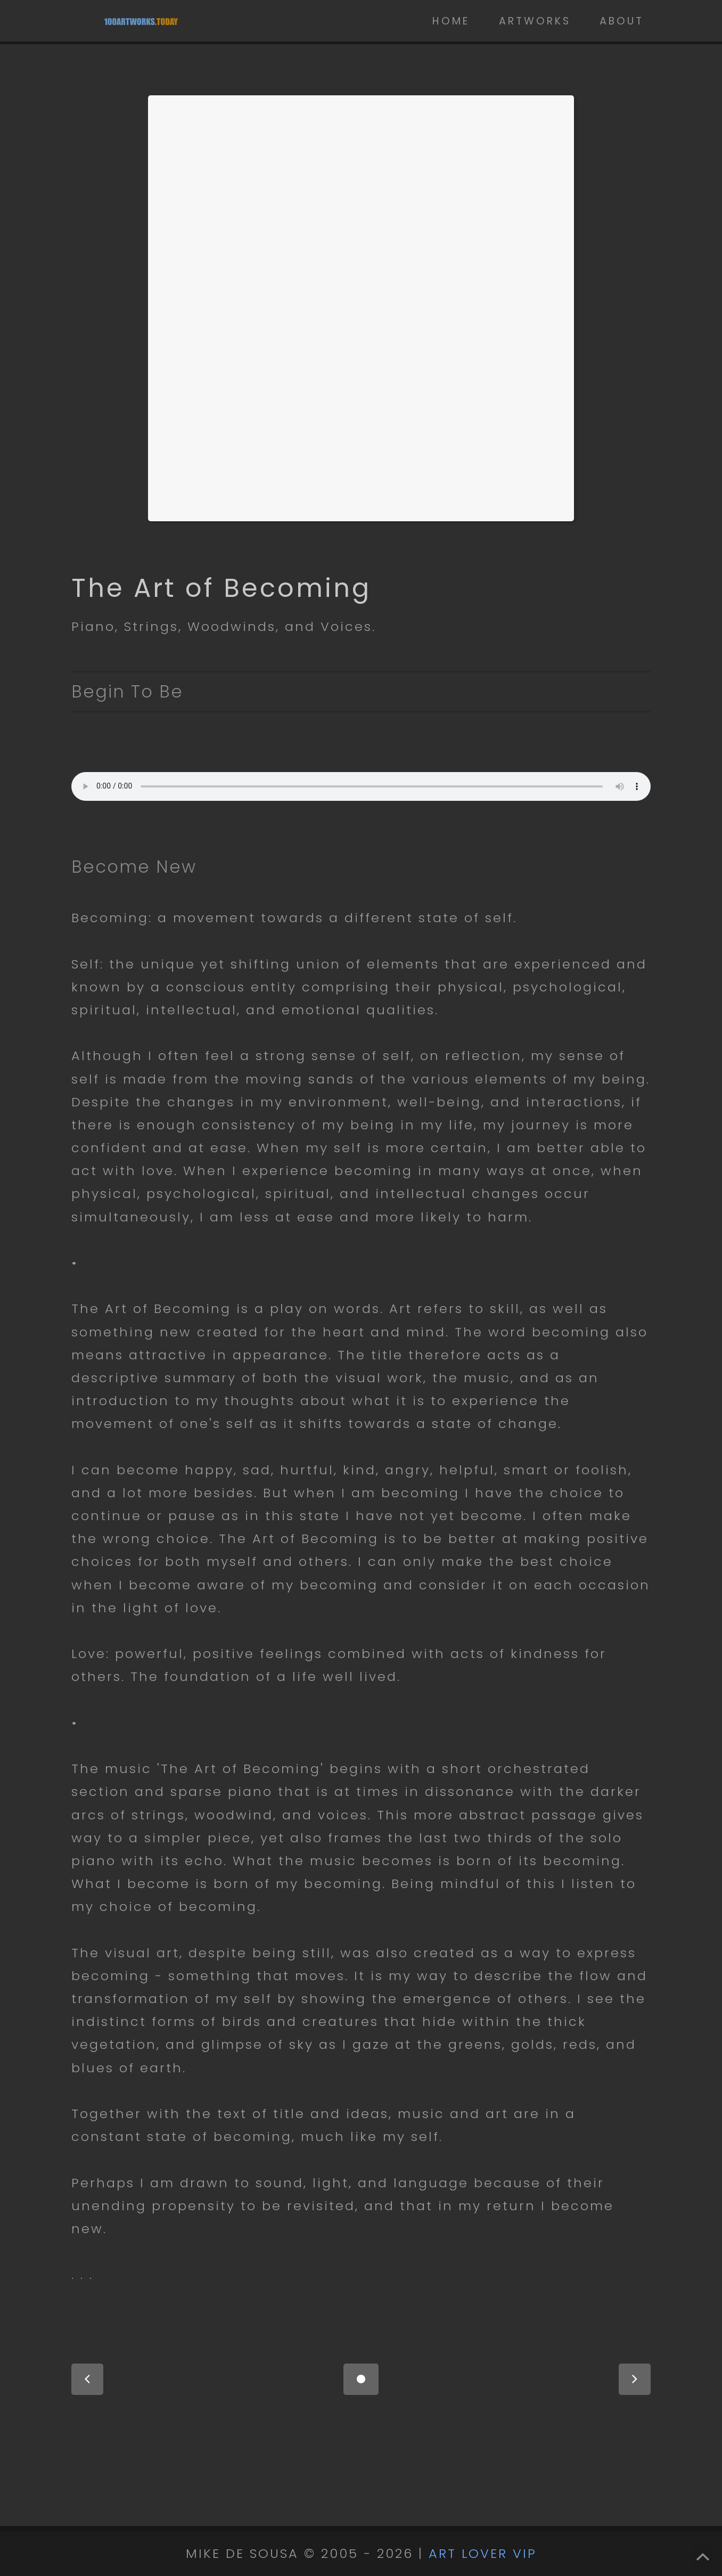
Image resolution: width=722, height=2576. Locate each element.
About (622, 21)
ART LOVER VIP (483, 2553)
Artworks (535, 21)
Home (451, 21)
